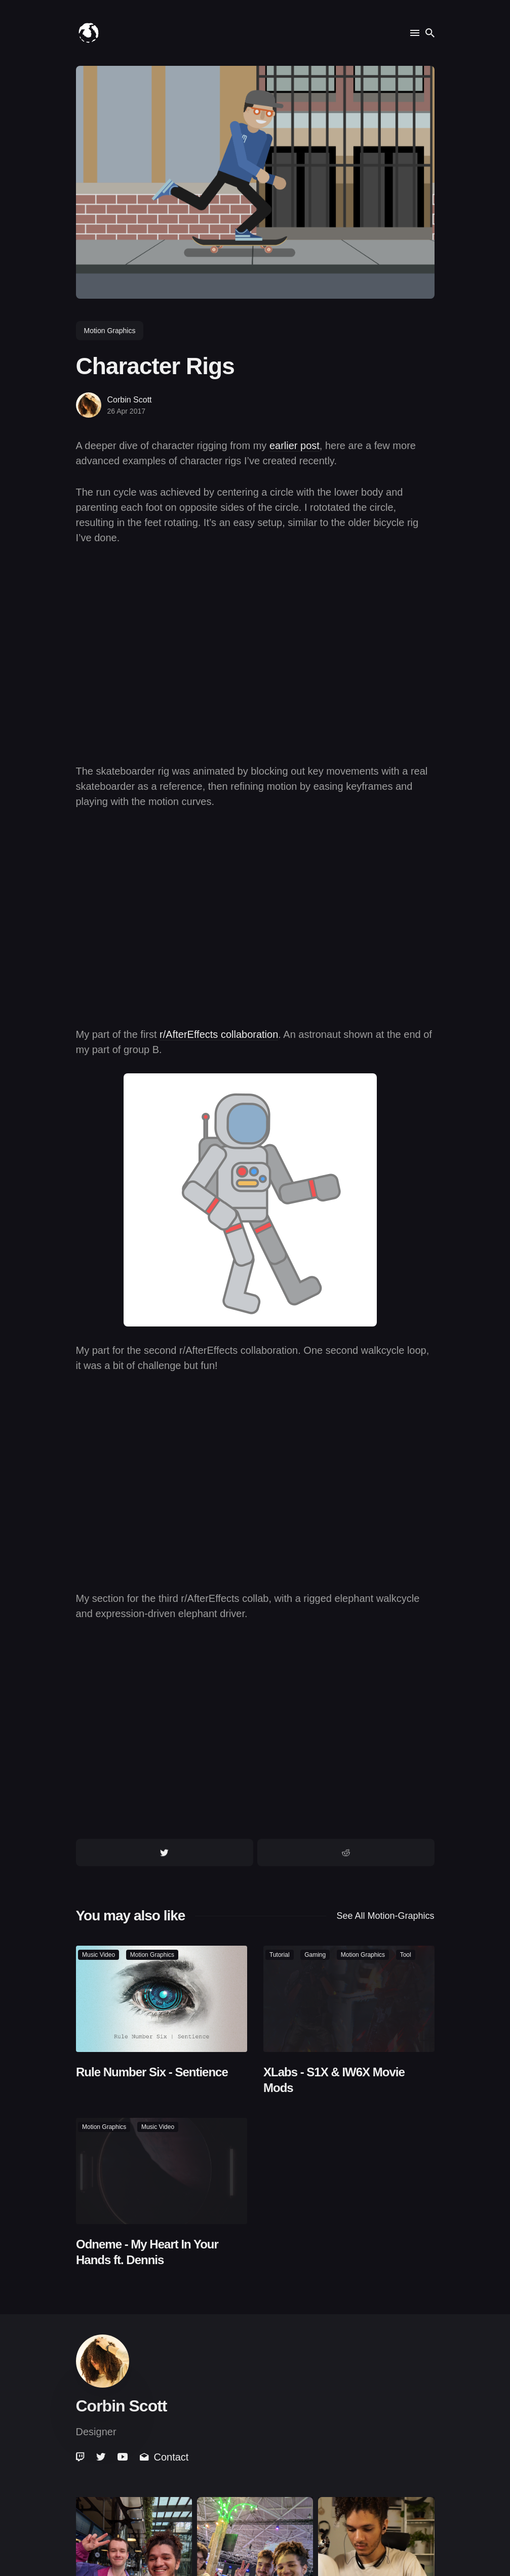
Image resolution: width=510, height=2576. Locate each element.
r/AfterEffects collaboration (219, 1034)
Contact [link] (164, 2457)
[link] (81, 2457)
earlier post (294, 445)
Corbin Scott (129, 400)
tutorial (279, 1954)
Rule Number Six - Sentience (152, 2071)
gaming (315, 1954)
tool (405, 1954)
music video (98, 1954)
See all (385, 1916)
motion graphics (110, 331)
